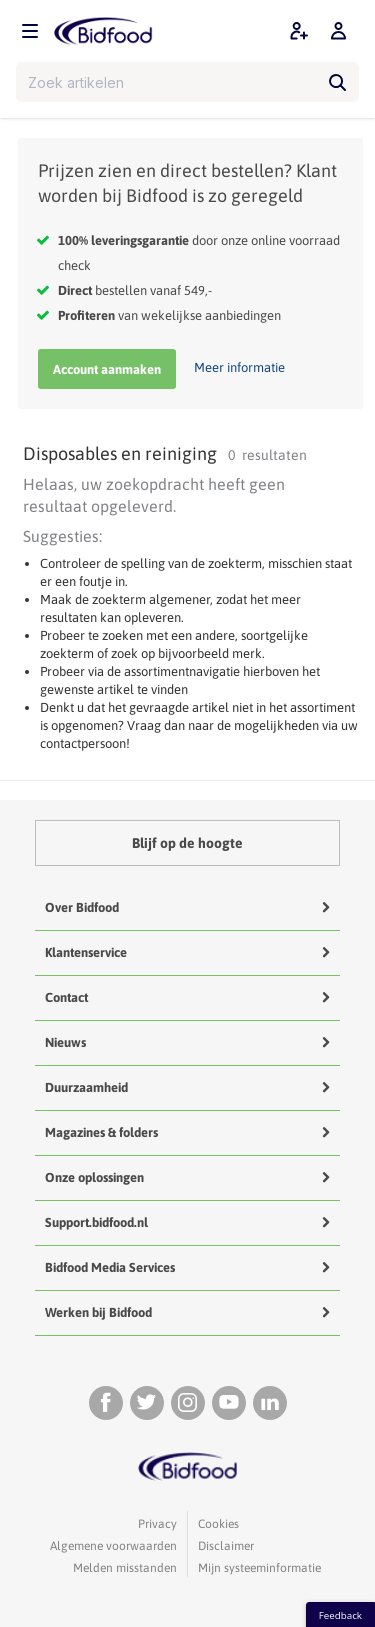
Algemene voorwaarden (113, 1546)
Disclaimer (226, 1546)
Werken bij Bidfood (98, 1312)
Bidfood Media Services (110, 1267)
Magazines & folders (101, 1132)
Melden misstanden (125, 1568)
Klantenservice (86, 952)
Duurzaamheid (86, 1087)
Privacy (157, 1524)
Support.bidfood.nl (96, 1222)
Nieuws (65, 1042)
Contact (66, 997)
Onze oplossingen (94, 1177)
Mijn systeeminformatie (259, 1568)
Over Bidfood (82, 907)
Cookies (218, 1524)
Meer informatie (239, 367)
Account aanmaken (107, 369)
